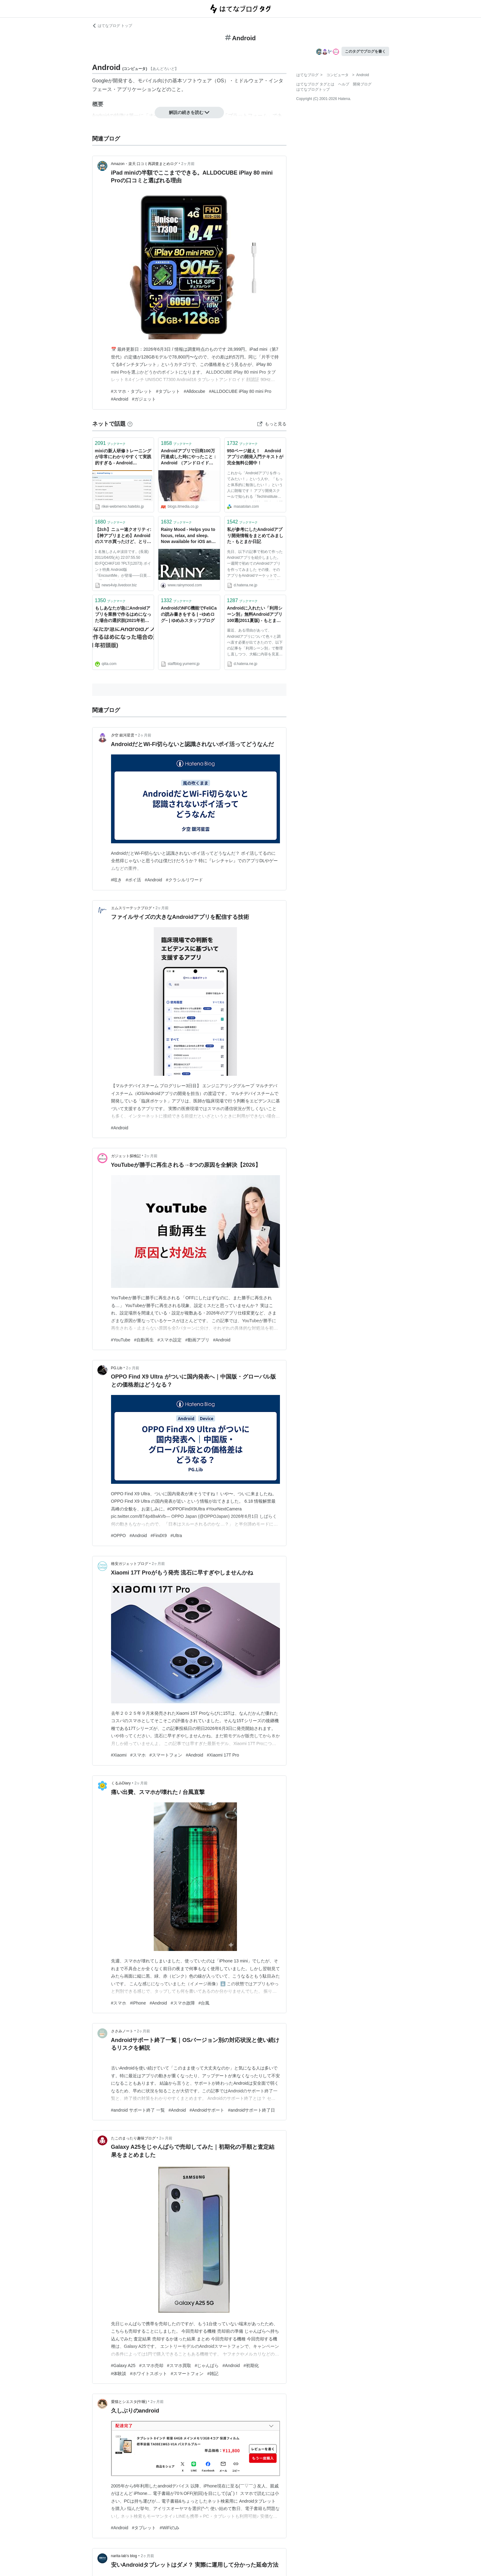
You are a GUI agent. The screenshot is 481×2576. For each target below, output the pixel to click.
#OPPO (118, 1535)
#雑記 (212, 2373)
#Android (119, 399)
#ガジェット (144, 399)
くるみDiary (121, 1783)
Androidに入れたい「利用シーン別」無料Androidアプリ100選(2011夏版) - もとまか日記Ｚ (255, 615)
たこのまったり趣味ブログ (133, 2138)
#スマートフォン (165, 1755)
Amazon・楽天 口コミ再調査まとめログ (144, 164)
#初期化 (251, 2365)
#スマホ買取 (179, 2365)
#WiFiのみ (169, 2527)
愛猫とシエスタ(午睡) (129, 2402)
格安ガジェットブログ (129, 1564)
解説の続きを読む (189, 112)
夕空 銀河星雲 (122, 735)
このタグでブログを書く (365, 51)
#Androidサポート (207, 2110)
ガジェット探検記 (126, 1156)
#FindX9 (159, 1535)
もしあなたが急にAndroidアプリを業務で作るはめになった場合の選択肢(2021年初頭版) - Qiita (123, 615)
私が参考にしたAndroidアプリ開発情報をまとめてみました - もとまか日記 (255, 535)
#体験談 (119, 2373)
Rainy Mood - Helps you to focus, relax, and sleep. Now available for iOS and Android (188, 536)
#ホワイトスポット (148, 2373)
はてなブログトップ (313, 89)
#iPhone (138, 2002)
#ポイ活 (133, 879)
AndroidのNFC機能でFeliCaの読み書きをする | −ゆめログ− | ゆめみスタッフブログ (189, 614)
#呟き (116, 879)
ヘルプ (343, 84)
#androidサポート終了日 (251, 2110)
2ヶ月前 (188, 164)
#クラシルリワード (184, 879)
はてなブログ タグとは (315, 84)
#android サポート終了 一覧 (138, 2110)
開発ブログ (362, 84)
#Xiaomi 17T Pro (223, 1755)
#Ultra (176, 1535)
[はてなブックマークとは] (129, 424)
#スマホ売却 (151, 2365)
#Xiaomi (119, 1755)
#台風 (204, 2002)
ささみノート (122, 2031)
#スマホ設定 (169, 1339)
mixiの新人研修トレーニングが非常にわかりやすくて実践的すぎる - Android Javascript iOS (123, 457)
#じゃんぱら (207, 2365)
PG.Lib (116, 1368)
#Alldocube (194, 391)
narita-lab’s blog (124, 2556)
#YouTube (121, 1339)
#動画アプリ (197, 1339)
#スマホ (138, 1755)
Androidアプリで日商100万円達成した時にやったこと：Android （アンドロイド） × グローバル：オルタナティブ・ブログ (189, 457)
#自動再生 (144, 1339)
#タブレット (168, 391)
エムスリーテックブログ (131, 908)
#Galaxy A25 (123, 2365)
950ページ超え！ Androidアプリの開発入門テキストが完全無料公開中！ (255, 456)
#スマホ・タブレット (131, 391)
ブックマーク (110, 443)
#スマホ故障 (183, 2002)
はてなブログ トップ (112, 26)
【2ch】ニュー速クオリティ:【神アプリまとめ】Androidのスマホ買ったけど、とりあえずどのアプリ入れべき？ (123, 536)
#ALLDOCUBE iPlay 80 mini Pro (240, 391)
